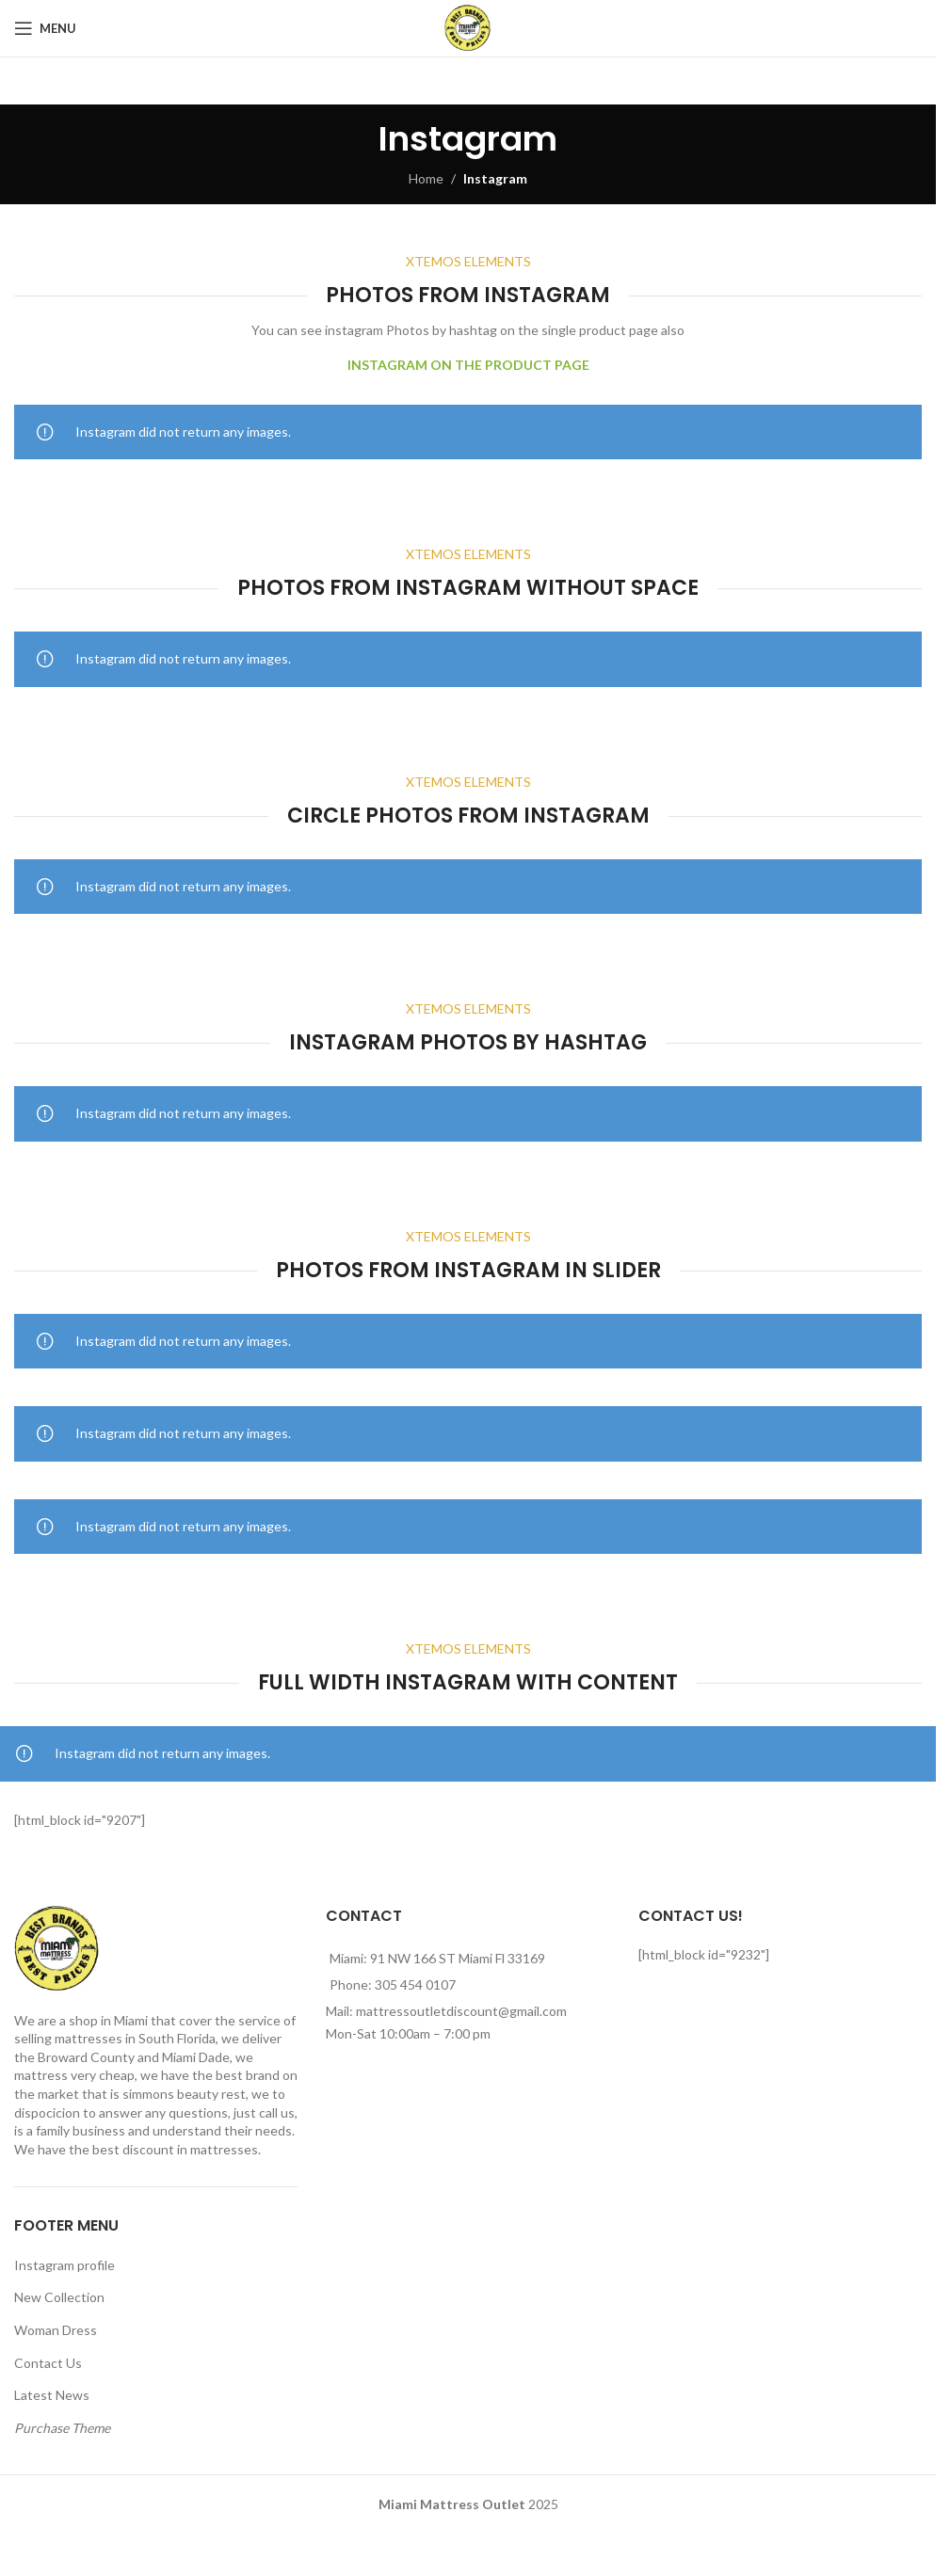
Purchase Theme (62, 2428)
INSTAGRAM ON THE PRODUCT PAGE (468, 365)
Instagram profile (64, 2265)
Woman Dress (55, 2330)
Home (426, 178)
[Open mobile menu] (45, 28)
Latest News (51, 2395)
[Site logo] (467, 27)
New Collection (59, 2297)
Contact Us (48, 2363)
